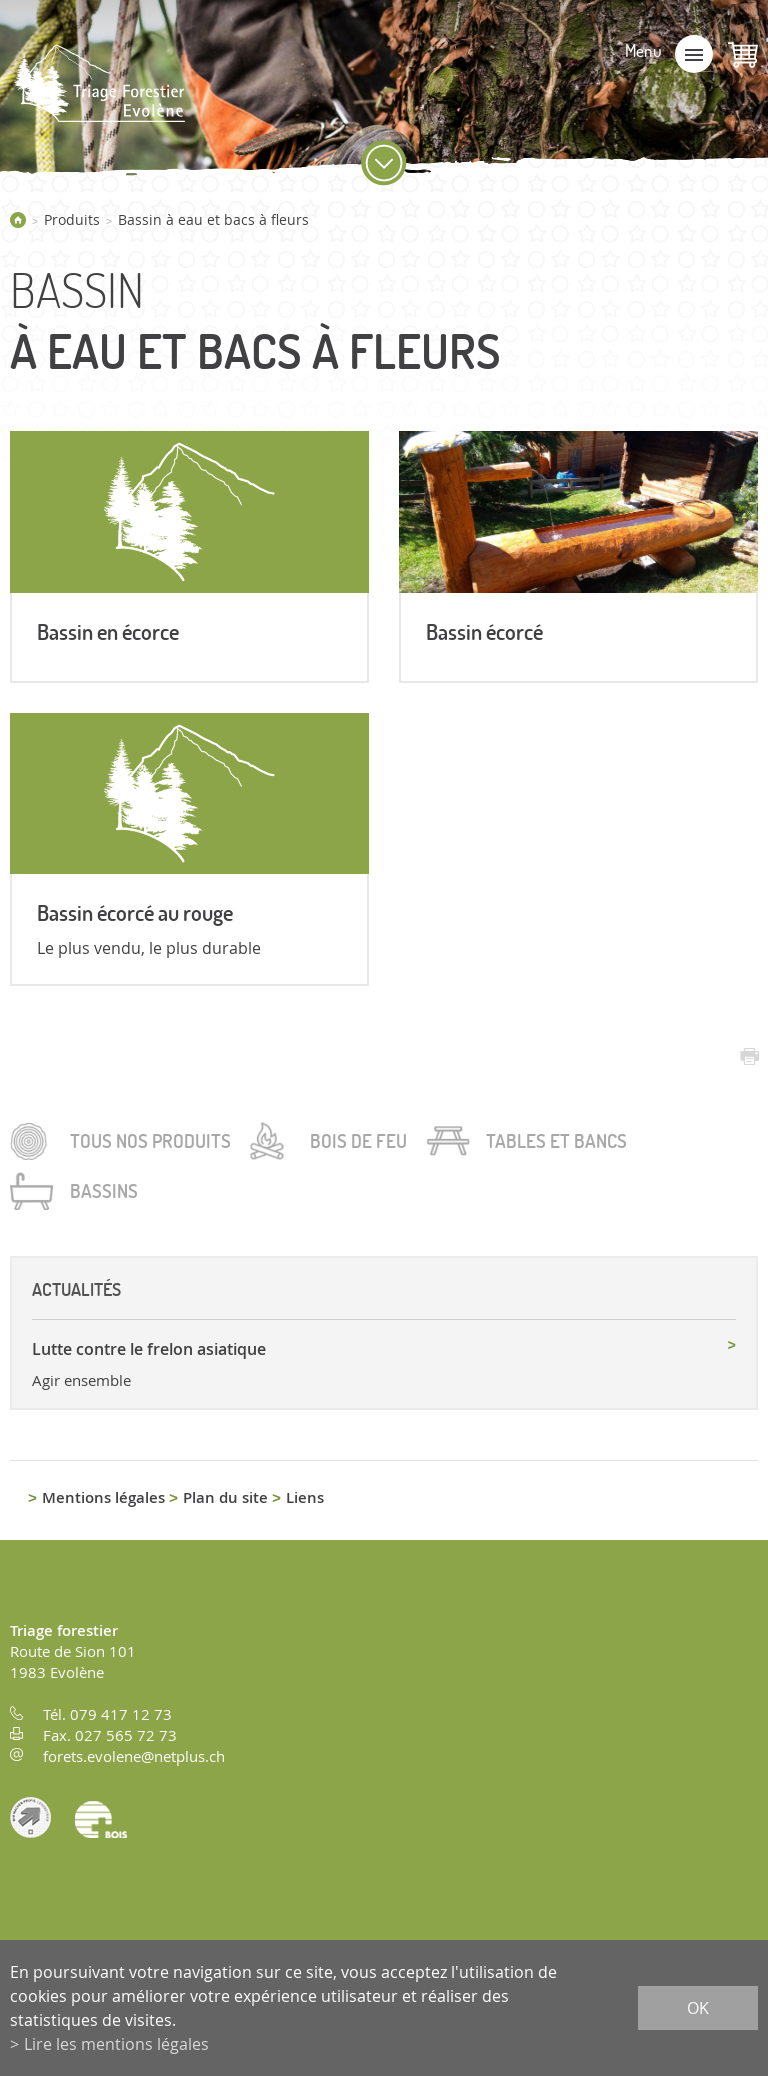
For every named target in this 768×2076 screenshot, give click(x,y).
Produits (72, 219)
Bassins (104, 1191)
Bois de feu (358, 1141)
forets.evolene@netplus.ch (134, 1756)
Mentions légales (103, 1497)
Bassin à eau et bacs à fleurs (213, 219)
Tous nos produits (150, 1141)
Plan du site (225, 1497)
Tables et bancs (556, 1141)
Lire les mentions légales (116, 2044)
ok (698, 2008)
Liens (305, 1497)
